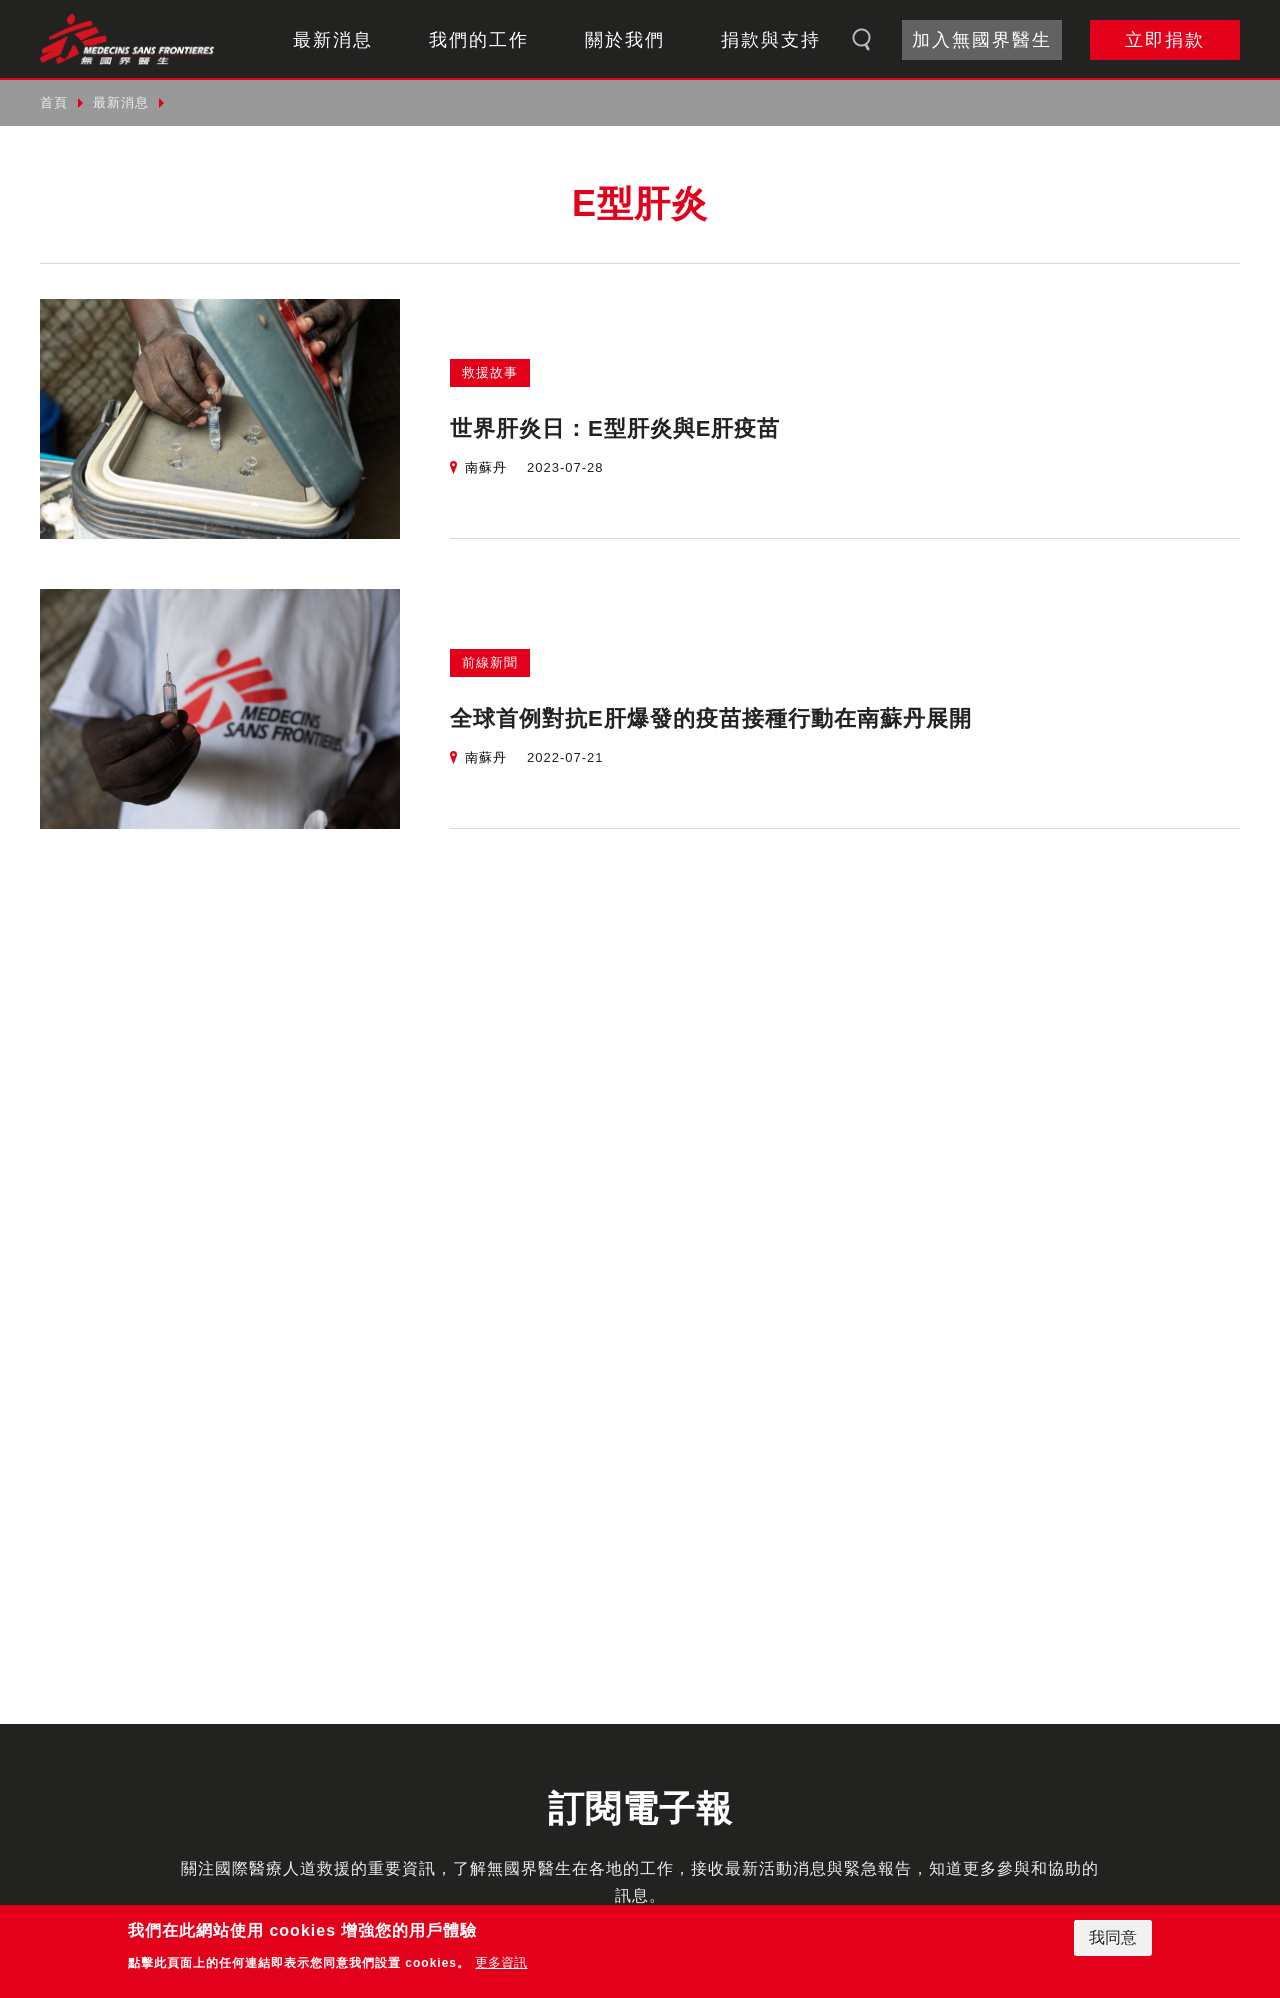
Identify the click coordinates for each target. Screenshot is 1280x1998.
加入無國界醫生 (982, 40)
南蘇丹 (486, 467)
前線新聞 (490, 662)
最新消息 (333, 40)
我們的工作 (479, 40)
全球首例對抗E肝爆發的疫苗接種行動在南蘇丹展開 (711, 718)
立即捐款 (1165, 40)
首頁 (54, 102)
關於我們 (625, 40)
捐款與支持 (771, 40)
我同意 (1113, 1937)
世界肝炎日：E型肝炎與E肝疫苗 (615, 428)
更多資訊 (501, 1962)
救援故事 (490, 372)
